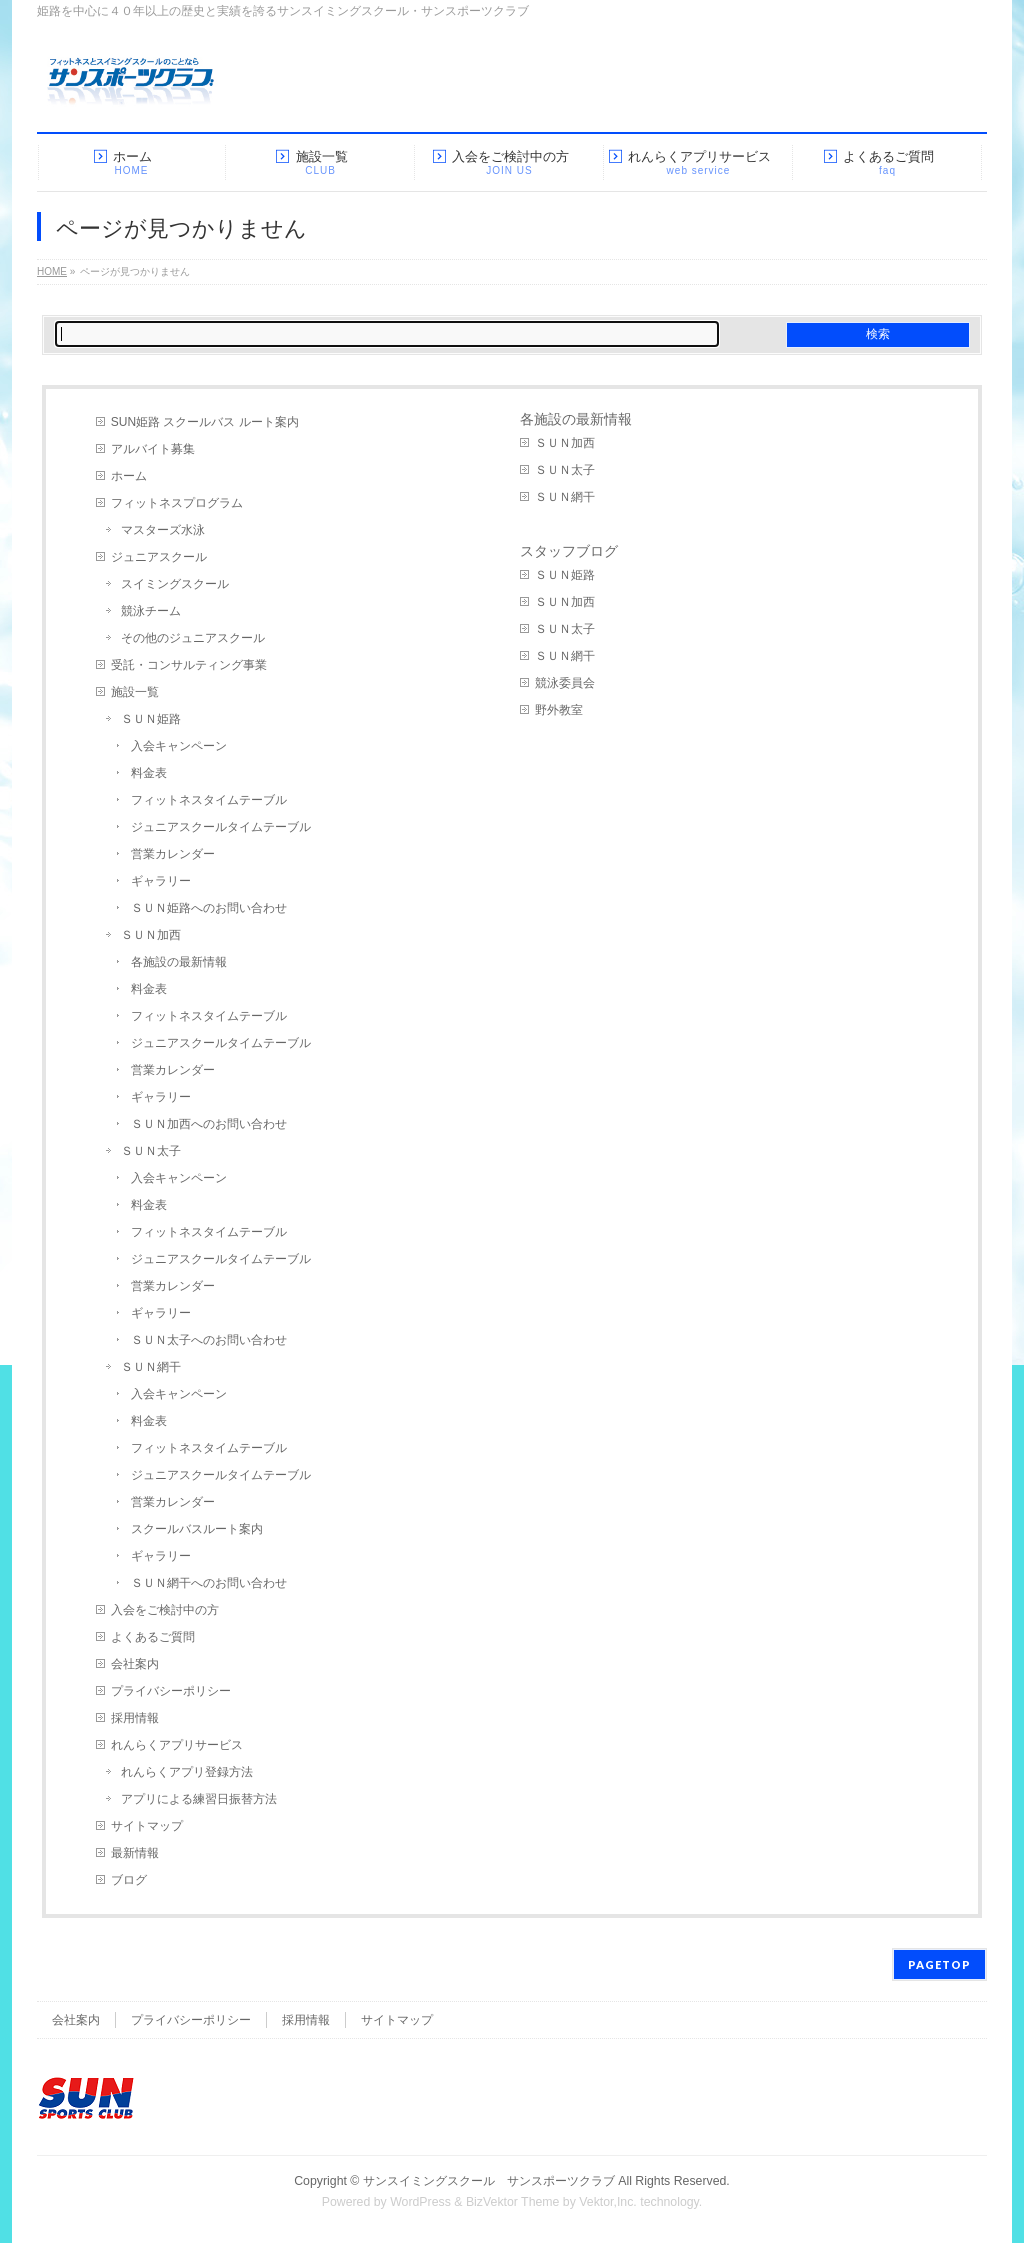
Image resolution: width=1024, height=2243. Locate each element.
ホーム (129, 476)
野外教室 (559, 710)
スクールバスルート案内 (197, 1529)
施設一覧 (135, 692)
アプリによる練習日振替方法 (199, 1799)
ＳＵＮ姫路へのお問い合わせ (209, 908)
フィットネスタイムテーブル (209, 800)
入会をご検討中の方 (165, 1610)
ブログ (129, 1880)
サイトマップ (147, 1826)
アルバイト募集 (153, 449)
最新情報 (135, 1853)
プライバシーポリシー (171, 1691)
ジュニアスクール (159, 557)
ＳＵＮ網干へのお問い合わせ (209, 1583)
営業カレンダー (173, 854)
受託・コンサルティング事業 (189, 665)
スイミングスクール (175, 584)
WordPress (420, 2202)
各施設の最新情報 (179, 962)
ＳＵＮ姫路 (151, 719)
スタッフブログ (569, 551)
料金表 (149, 773)
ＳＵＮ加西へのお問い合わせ (209, 1124)
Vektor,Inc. (608, 2202)
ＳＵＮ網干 (151, 1367)
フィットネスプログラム (177, 503)
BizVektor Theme (513, 2202)
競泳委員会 (565, 683)
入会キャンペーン (179, 746)
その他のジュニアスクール (193, 638)
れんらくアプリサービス (177, 1745)
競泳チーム (151, 611)
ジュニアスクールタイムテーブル (221, 827)
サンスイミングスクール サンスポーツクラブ (489, 2181)
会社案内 (135, 1664)
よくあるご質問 (153, 1637)
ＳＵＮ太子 (151, 1151)
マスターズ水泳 (163, 530)
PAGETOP (939, 1964)
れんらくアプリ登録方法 (187, 1772)
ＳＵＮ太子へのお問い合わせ (209, 1340)
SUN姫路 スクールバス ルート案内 (205, 422)
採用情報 (135, 1718)
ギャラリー (161, 881)
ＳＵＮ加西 (151, 935)
